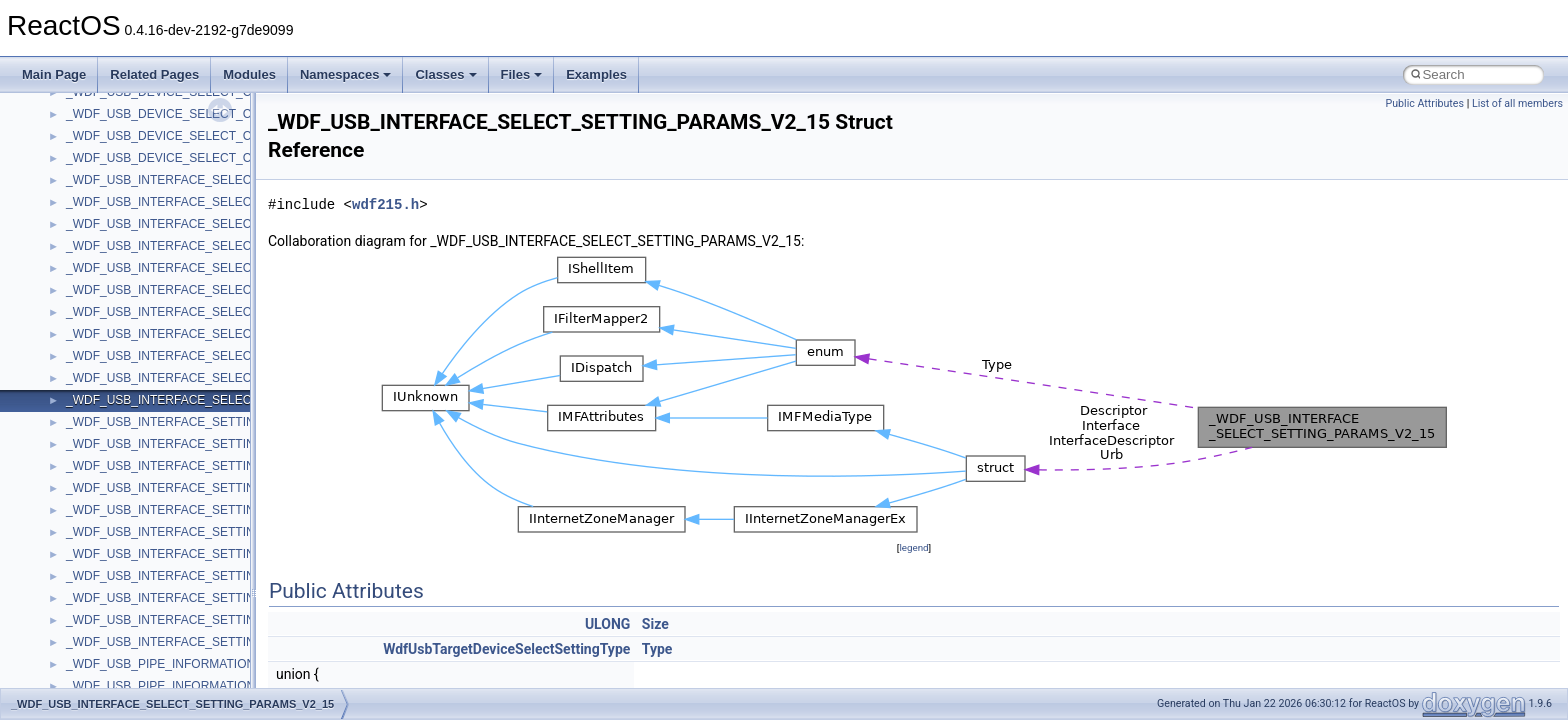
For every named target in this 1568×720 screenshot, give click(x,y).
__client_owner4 (109, 127)
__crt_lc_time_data (116, 435)
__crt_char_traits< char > (132, 281)
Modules (249, 74)
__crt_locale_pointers (123, 501)
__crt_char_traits (110, 259)
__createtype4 (104, 237)
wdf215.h (385, 204)
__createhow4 (103, 215)
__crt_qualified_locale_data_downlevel (169, 655)
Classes (445, 74)
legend (913, 547)
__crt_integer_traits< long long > (152, 413)
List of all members (1517, 103)
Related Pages (154, 74)
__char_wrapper (109, 105)
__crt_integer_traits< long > (139, 391)
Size (655, 624)
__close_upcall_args (120, 149)
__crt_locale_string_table (132, 545)
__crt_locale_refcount (123, 523)
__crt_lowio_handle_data (132, 589)
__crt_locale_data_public (132, 479)
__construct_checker (121, 193)
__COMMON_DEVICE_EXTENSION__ (171, 171)
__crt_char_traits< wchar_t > (142, 303)
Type (657, 649)
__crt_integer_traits (117, 369)
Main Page (54, 74)
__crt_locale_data (113, 457)
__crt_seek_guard (114, 677)
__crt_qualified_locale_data (139, 633)
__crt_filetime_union (119, 347)
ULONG (607, 624)
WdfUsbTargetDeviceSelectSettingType (506, 649)
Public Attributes (1424, 103)
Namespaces (346, 74)
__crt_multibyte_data (121, 611)
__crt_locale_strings (119, 567)
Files (522, 74)
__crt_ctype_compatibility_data (148, 325)
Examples (596, 74)
